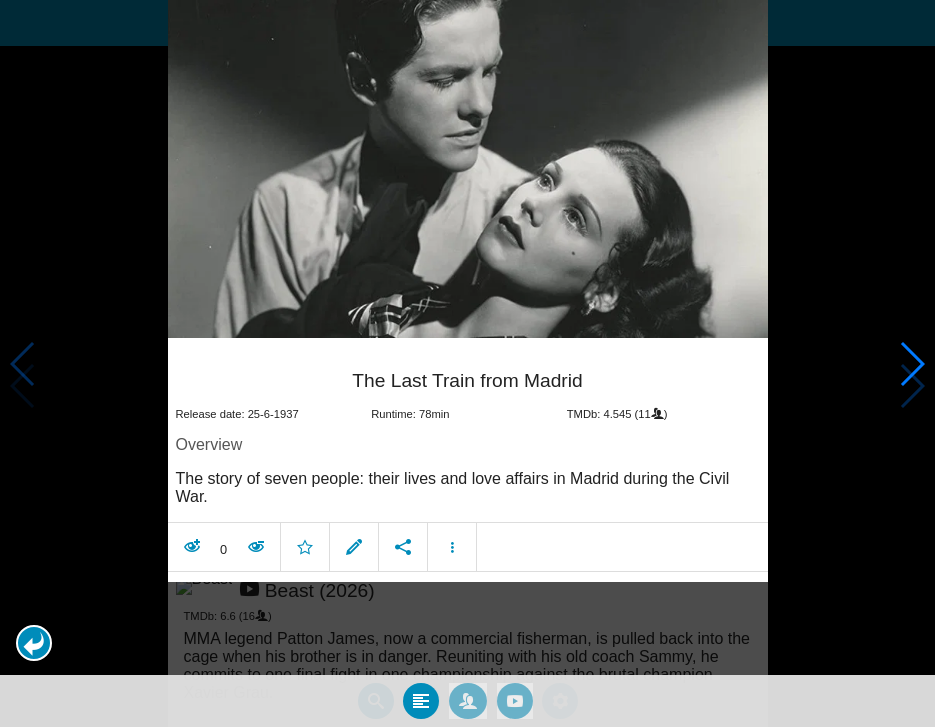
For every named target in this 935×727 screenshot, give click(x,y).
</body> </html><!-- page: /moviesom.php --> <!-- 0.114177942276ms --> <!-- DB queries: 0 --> (467, 363)
